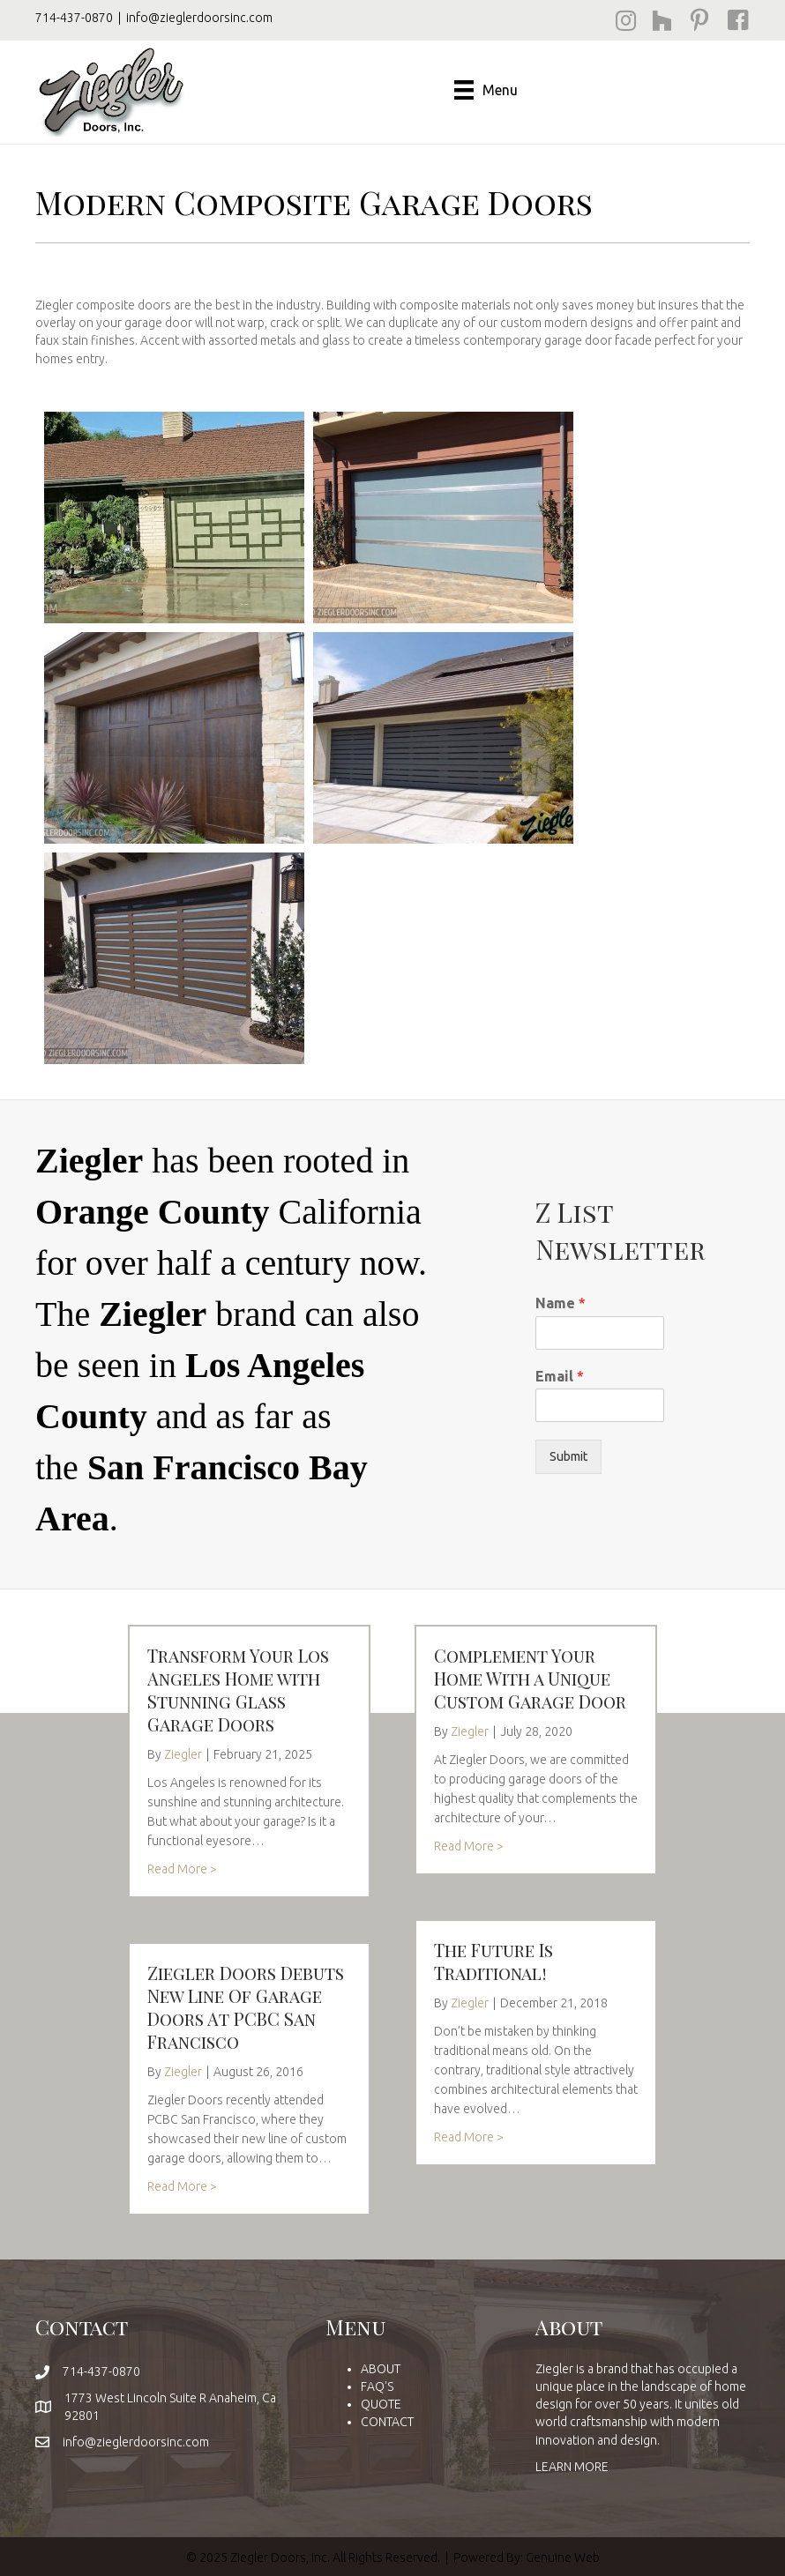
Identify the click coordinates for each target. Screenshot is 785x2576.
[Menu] (486, 90)
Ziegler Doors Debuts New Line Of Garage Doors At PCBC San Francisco (245, 2007)
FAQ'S (377, 2386)
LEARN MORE (572, 2467)
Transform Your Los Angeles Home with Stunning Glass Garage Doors (238, 1689)
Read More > (182, 1869)
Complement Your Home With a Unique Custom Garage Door (530, 1678)
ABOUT (380, 2369)
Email (559, 1376)
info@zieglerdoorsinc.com (199, 18)
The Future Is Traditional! (493, 1961)
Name (560, 1303)
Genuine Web (563, 2557)
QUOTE (381, 2404)
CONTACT (387, 2422)
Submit (568, 1456)
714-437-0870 (74, 18)
